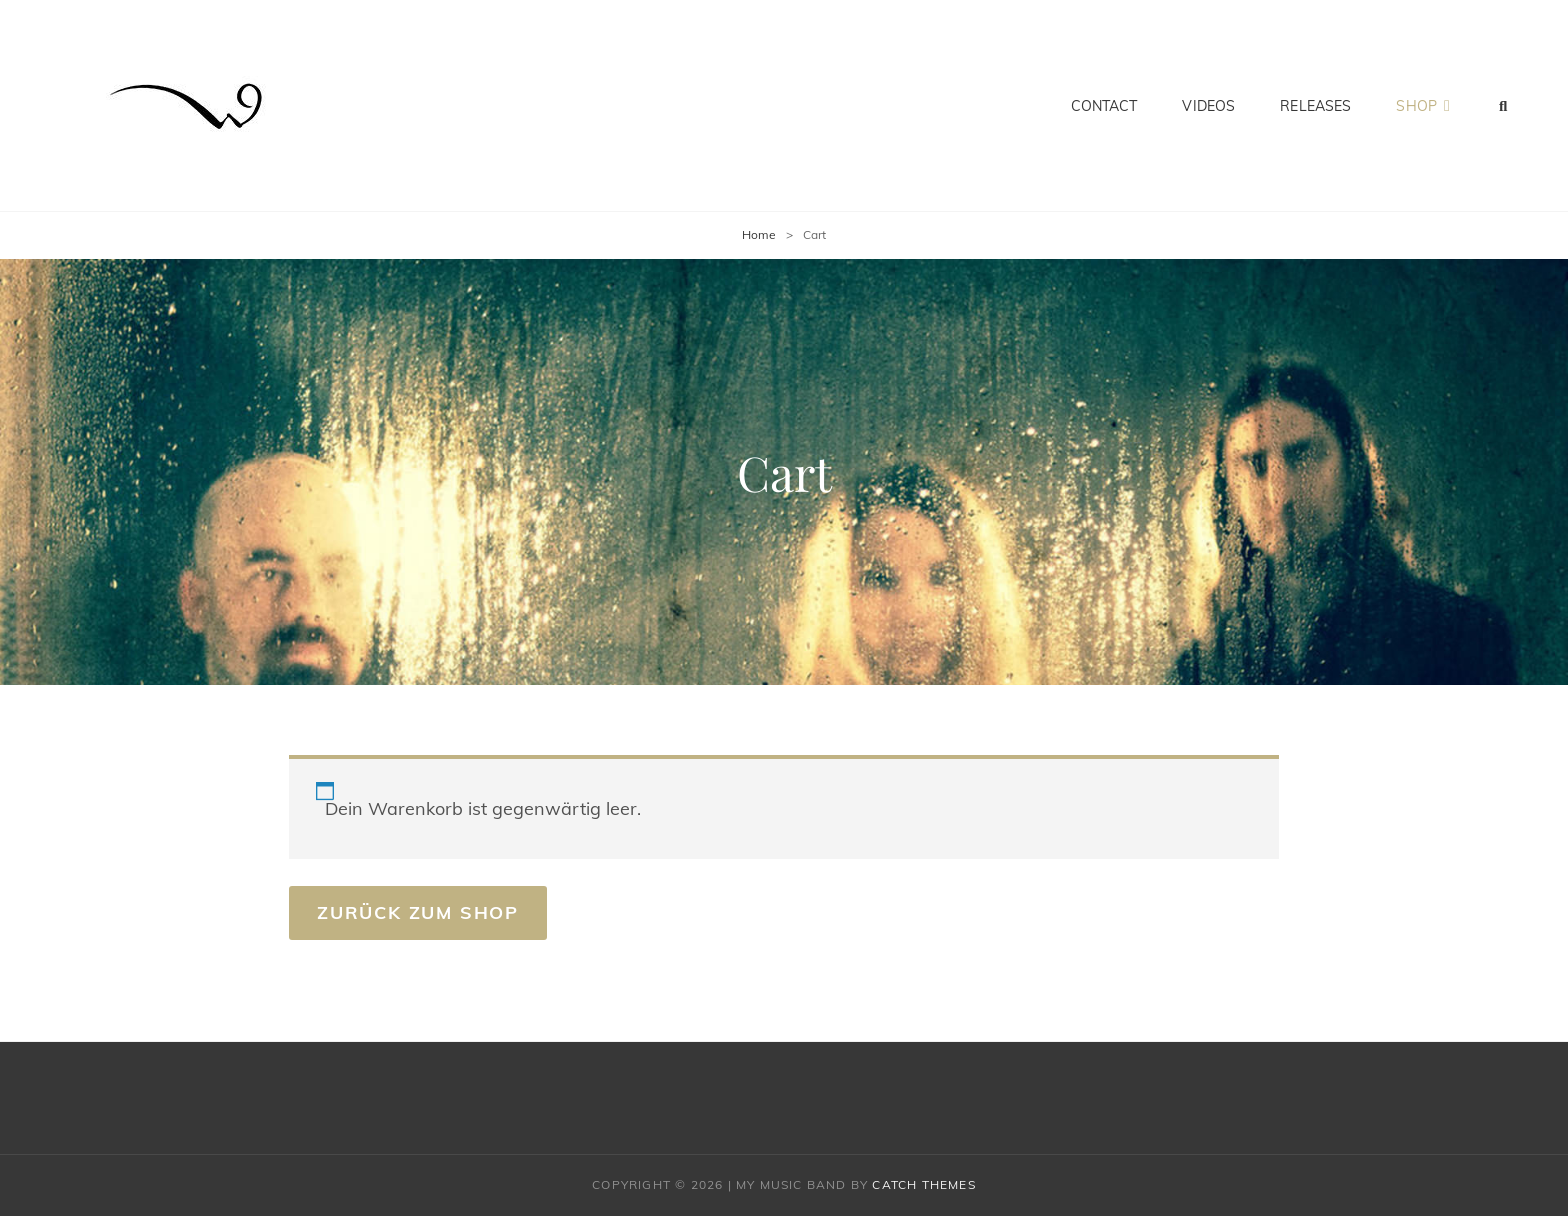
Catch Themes (923, 1184)
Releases (1315, 106)
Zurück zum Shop (418, 912)
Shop (1416, 106)
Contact (1104, 106)
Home (759, 234)
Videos (1208, 106)
